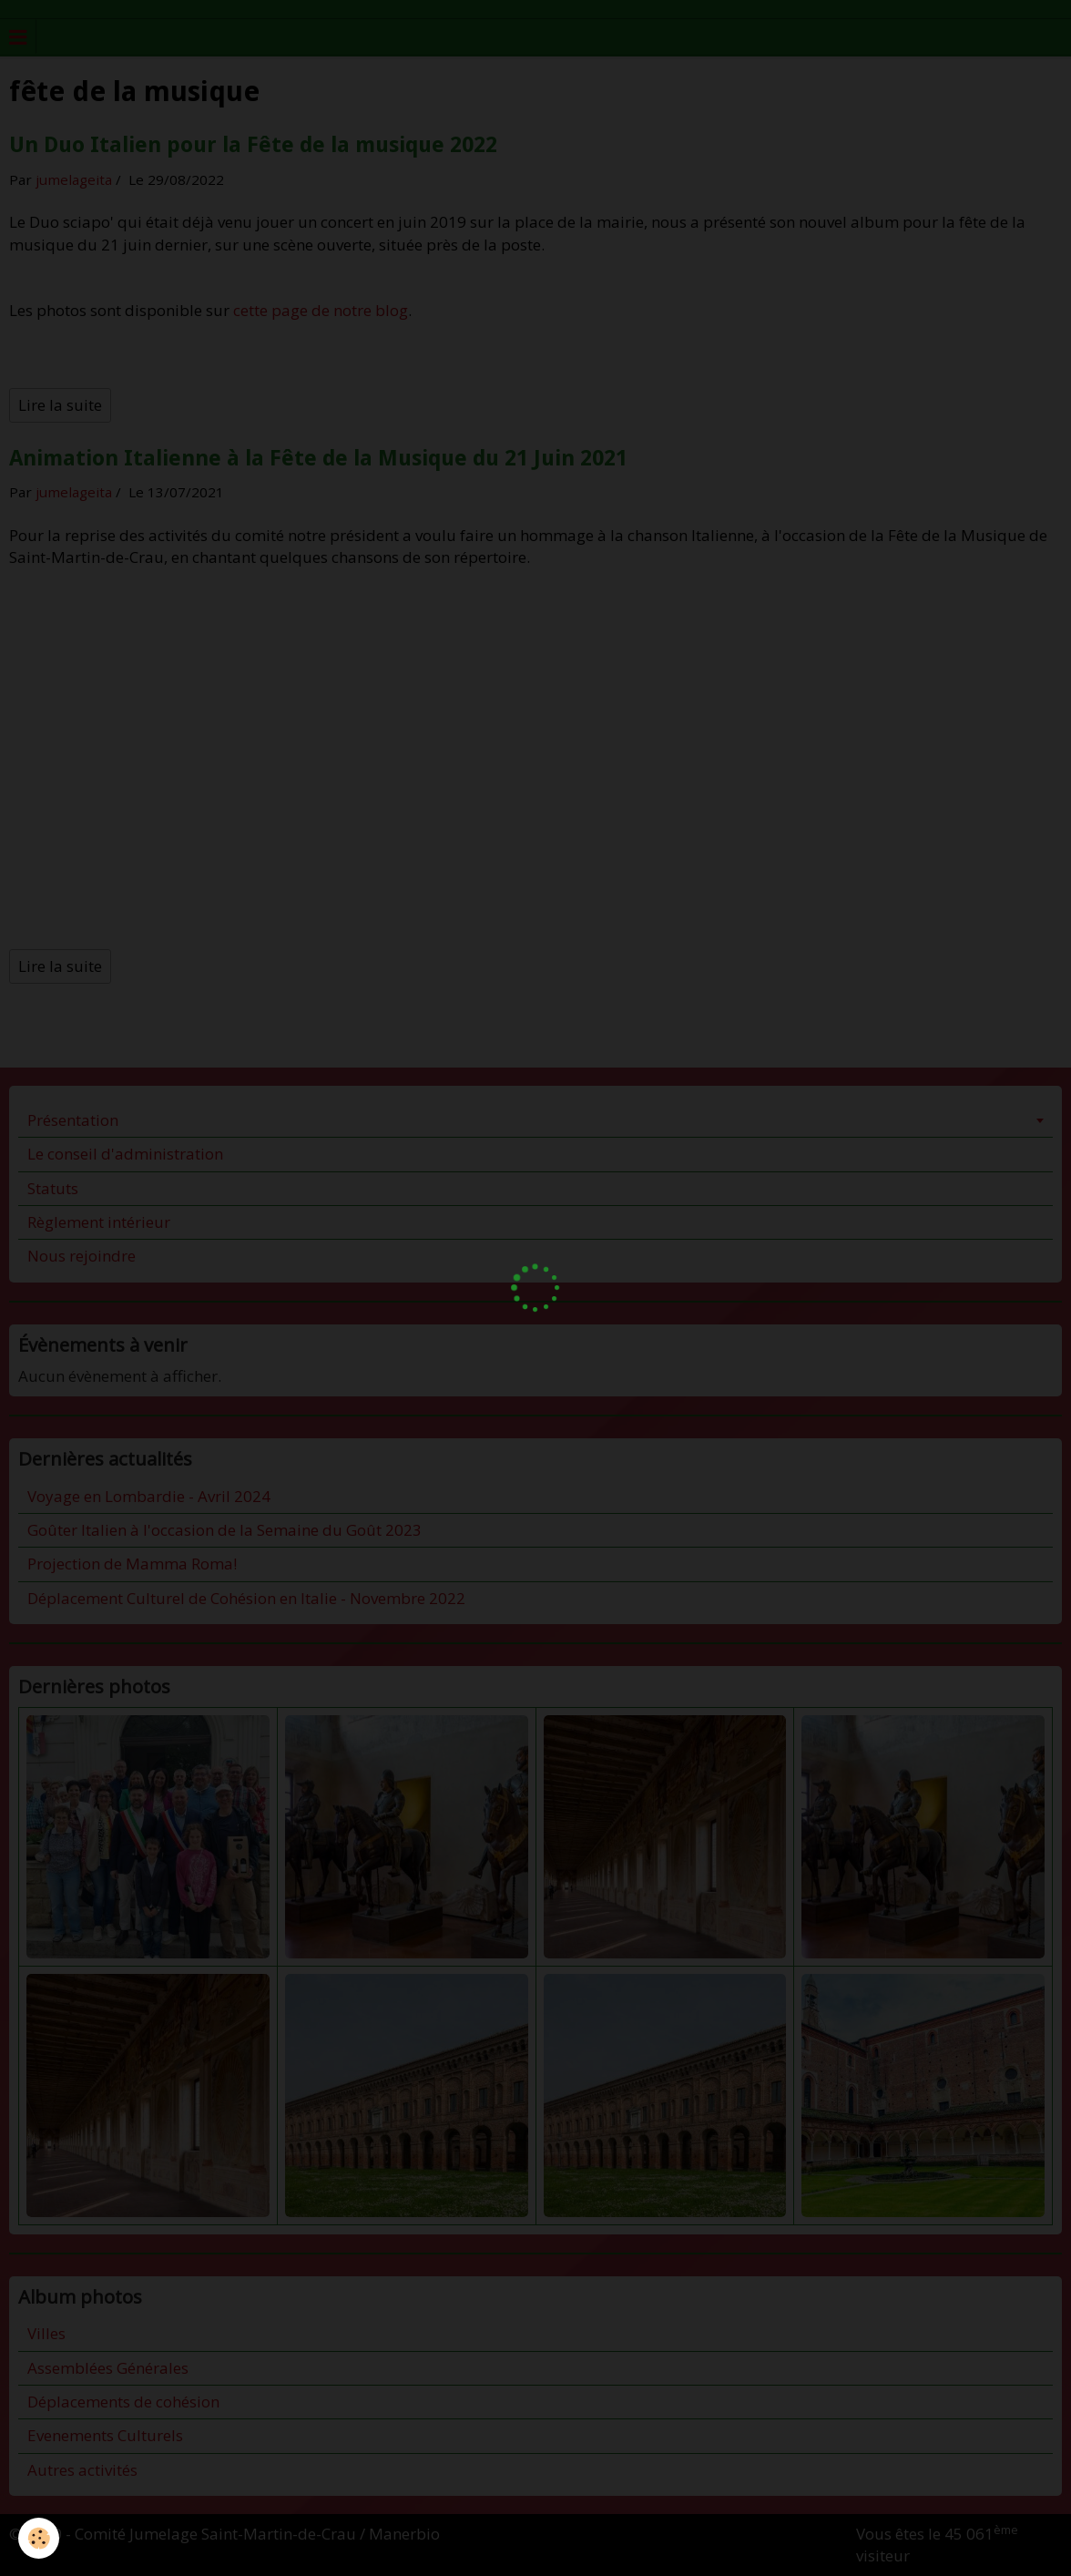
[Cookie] (38, 2538)
